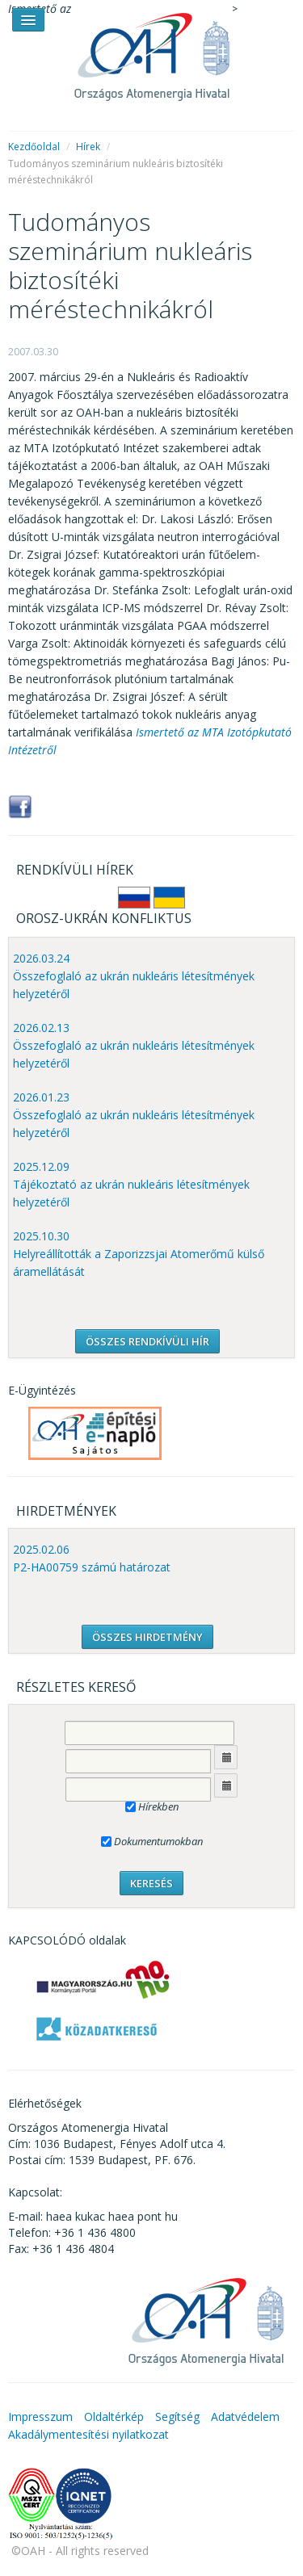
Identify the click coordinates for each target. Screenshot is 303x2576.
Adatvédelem (245, 2416)
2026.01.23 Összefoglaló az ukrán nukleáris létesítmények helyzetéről (134, 1114)
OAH (152, 50)
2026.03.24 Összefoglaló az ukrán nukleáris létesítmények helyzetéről (134, 975)
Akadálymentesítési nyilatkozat (88, 2434)
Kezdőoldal (34, 146)
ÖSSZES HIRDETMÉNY (147, 1637)
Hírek (88, 146)
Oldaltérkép (114, 2416)
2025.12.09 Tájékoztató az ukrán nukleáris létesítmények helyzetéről (131, 1184)
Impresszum (40, 2416)
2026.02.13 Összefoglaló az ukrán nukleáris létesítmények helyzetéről (134, 1045)
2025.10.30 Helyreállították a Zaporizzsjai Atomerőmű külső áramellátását (138, 1253)
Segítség (177, 2416)
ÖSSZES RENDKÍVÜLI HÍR (147, 1341)
